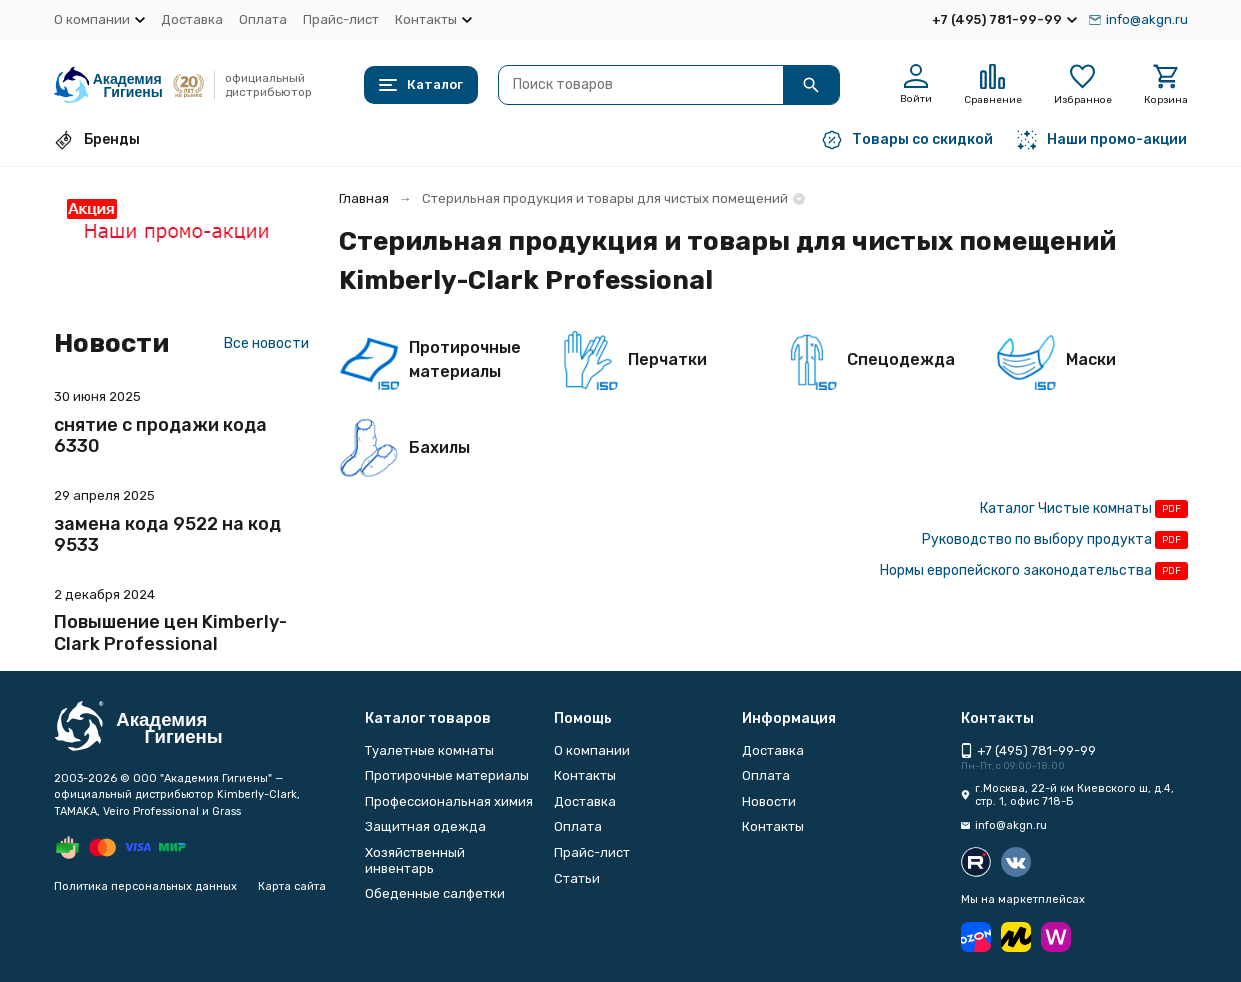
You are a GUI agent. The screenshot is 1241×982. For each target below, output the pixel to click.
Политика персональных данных (145, 886)
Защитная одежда (425, 826)
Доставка (192, 19)
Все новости (266, 343)
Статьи (577, 878)
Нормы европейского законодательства (1016, 570)
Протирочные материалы (447, 775)
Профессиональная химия (449, 801)
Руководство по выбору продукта (1037, 539)
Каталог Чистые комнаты (1066, 508)
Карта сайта (292, 886)
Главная (364, 198)
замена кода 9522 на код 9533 (167, 535)
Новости (769, 801)
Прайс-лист (341, 19)
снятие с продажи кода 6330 (160, 436)
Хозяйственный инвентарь (415, 860)
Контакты (585, 775)
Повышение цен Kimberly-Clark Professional (170, 633)
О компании (592, 750)
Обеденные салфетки (435, 893)
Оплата (263, 19)
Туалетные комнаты (429, 750)
